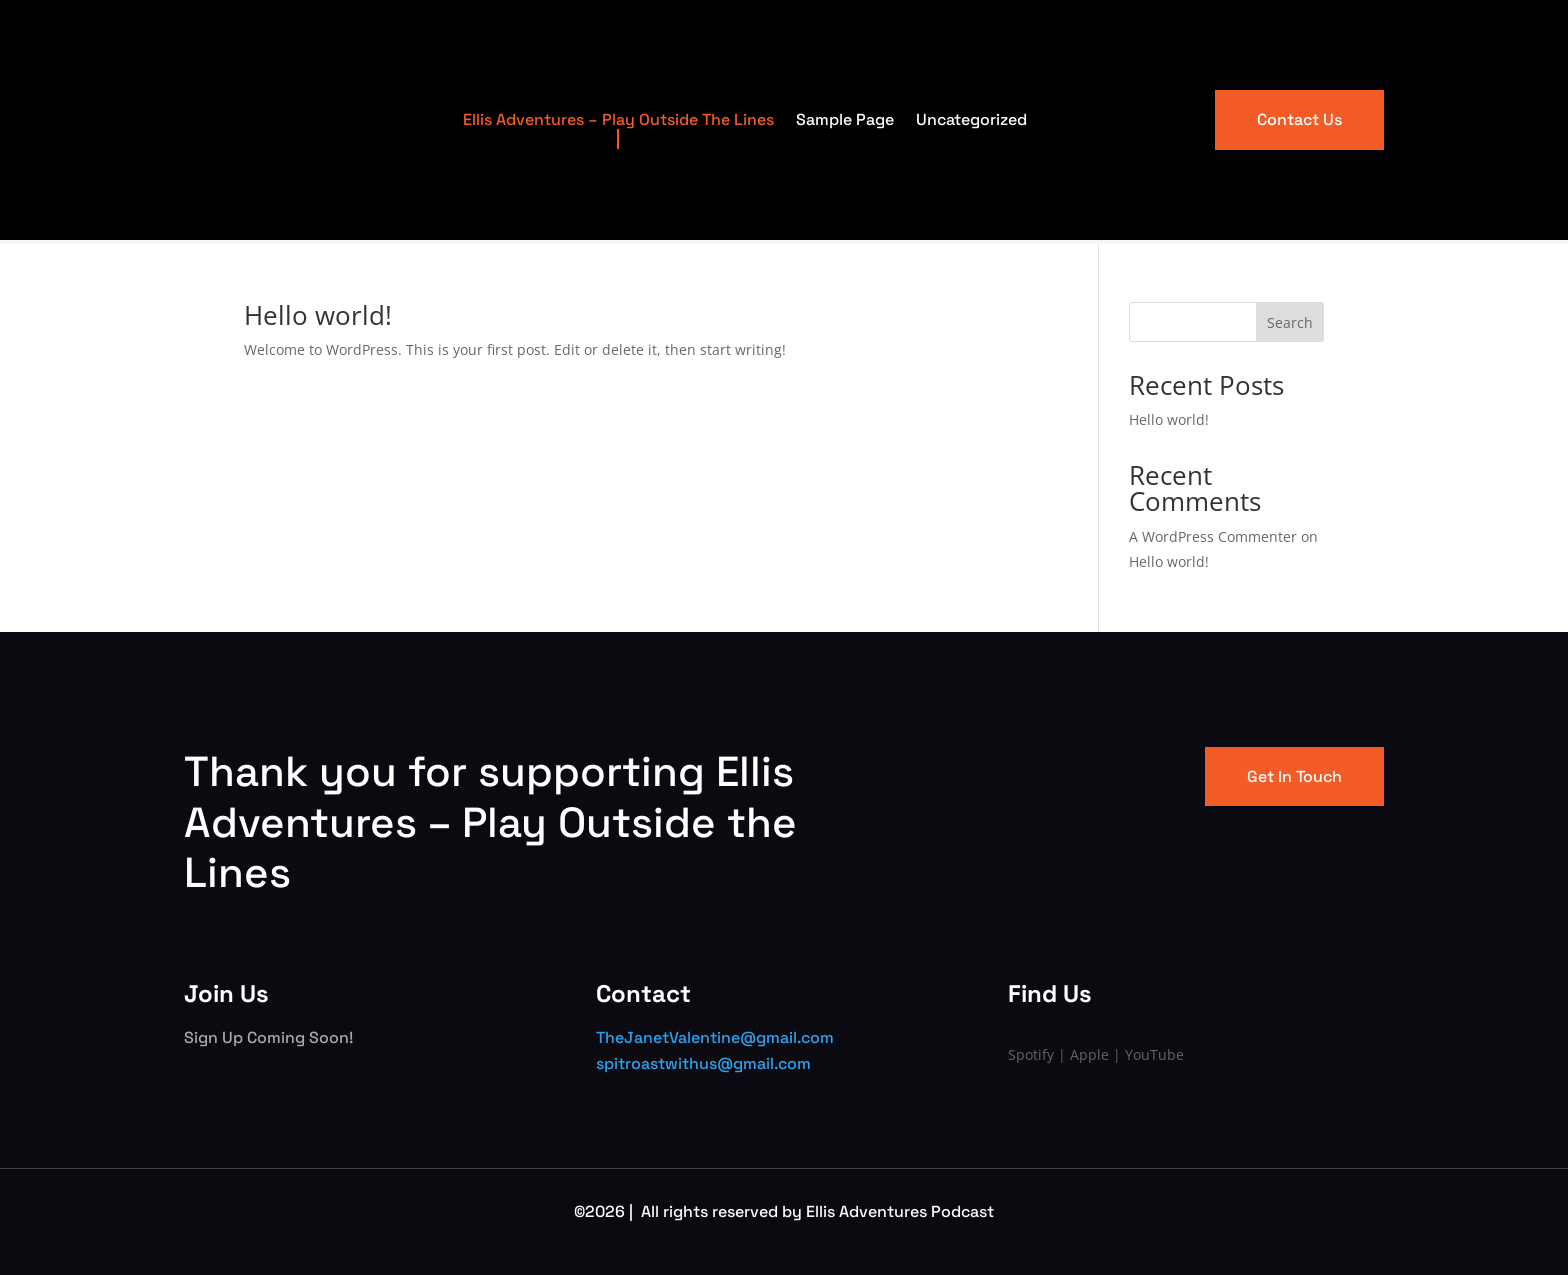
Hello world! (318, 315)
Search (1290, 322)
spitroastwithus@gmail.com (703, 1063)
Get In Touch (1294, 776)
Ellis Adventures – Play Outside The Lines (618, 119)
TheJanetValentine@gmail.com (715, 1037)
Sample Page (845, 119)
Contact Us (1299, 119)
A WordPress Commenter (1213, 536)
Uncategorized (971, 119)
